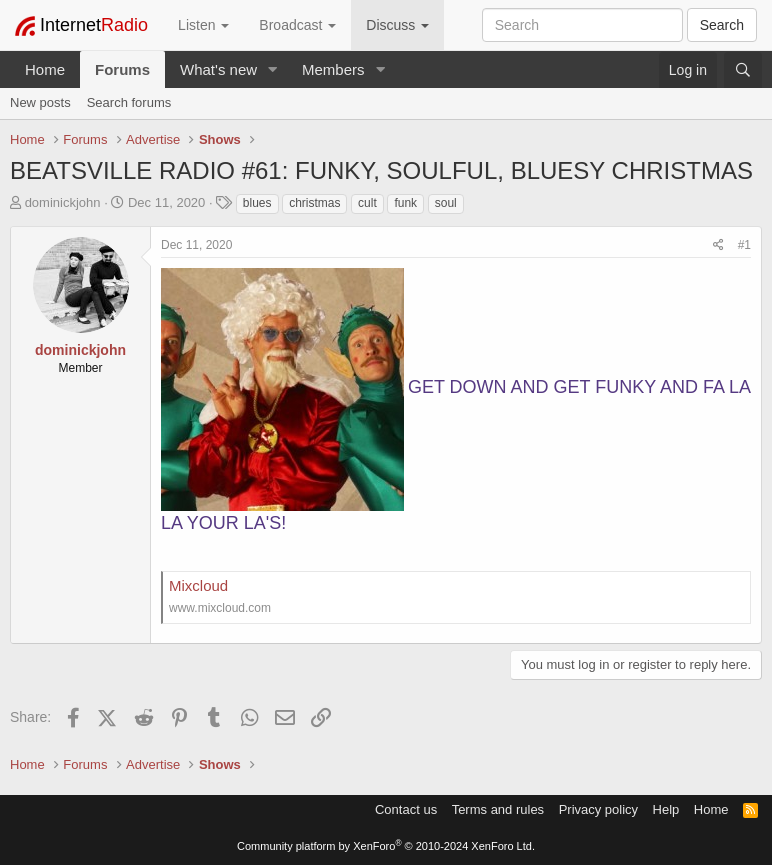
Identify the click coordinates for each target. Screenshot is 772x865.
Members (333, 69)
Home (45, 69)
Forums (122, 69)
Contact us (406, 809)
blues (257, 203)
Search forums (129, 102)
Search (722, 25)
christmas (314, 203)
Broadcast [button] (297, 25)
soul (446, 203)
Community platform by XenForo (386, 846)
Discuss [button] (397, 25)
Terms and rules (498, 809)
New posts (40, 102)
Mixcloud (198, 585)
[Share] (718, 245)
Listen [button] (203, 25)
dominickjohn (63, 202)
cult (367, 203)
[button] (273, 69)
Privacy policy (598, 809)
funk (405, 203)
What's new (218, 69)
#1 (744, 245)
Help (666, 809)
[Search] (743, 70)
